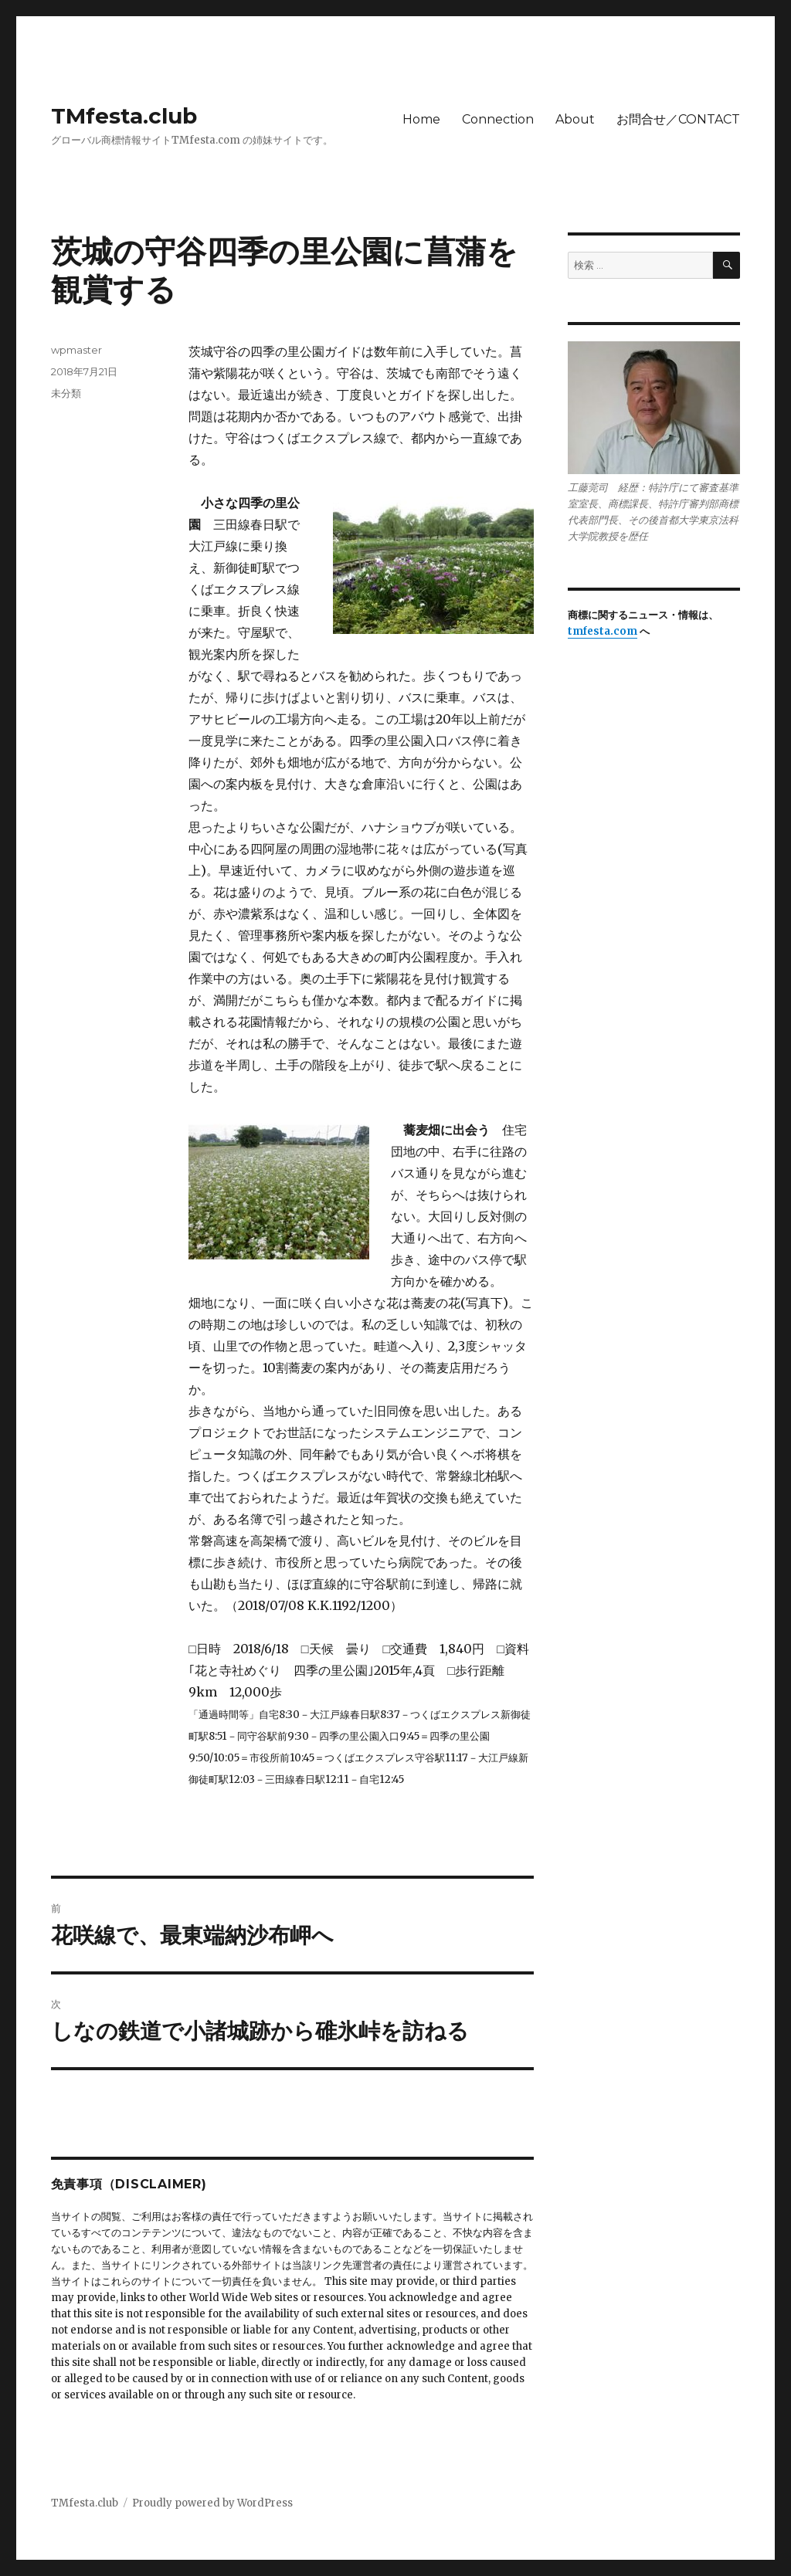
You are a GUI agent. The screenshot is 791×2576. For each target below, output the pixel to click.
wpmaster (76, 350)
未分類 (66, 393)
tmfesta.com (602, 631)
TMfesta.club (124, 116)
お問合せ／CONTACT (678, 119)
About (575, 119)
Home (421, 119)
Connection (498, 119)
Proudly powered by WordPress (212, 2503)
